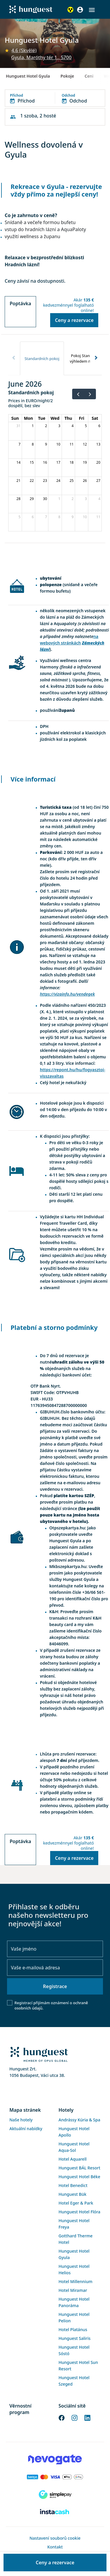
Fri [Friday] (81, 418)
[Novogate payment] (55, 2459)
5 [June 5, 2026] (86, 425)
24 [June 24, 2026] (58, 480)
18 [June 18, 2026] (72, 462)
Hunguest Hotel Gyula (28, 76)
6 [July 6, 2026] (33, 516)
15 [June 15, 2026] (32, 462)
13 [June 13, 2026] (98, 444)
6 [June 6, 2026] (99, 425)
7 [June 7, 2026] (19, 444)
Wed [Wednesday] (54, 418)
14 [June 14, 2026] (18, 462)
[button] (92, 10)
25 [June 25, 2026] (72, 480)
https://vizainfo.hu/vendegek (67, 994)
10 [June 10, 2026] (58, 444)
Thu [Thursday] (68, 418)
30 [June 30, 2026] (45, 498)
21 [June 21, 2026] (18, 480)
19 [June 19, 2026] (85, 462)
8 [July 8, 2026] (59, 516)
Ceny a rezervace (74, 320)
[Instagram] (74, 2417)
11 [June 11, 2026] (72, 444)
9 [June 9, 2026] (46, 444)
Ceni (88, 76)
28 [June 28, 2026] (18, 498)
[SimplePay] (55, 2494)
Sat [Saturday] (95, 418)
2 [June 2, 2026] (46, 425)
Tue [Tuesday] (41, 418)
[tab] (42, 358)
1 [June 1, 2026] (33, 425)
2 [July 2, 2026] (73, 498)
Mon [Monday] (28, 418)
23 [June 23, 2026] (45, 480)
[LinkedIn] (87, 2417)
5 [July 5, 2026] (19, 516)
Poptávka (20, 303)
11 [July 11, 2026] (98, 516)
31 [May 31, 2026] (18, 425)
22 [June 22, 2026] (32, 480)
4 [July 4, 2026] (99, 498)
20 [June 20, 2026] (98, 462)
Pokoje (67, 76)
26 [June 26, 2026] (85, 480)
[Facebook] (62, 2417)
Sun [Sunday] (15, 418)
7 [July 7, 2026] (46, 516)
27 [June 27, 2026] (98, 480)
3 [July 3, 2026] (86, 498)
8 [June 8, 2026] (33, 444)
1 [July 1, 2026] (59, 498)
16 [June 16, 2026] (45, 462)
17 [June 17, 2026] (58, 462)
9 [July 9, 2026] (73, 516)
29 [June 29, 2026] (32, 498)
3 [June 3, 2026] (59, 425)
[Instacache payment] (55, 2512)
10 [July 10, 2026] (85, 516)
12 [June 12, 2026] (85, 444)
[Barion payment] (55, 2477)
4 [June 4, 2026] (73, 425)
